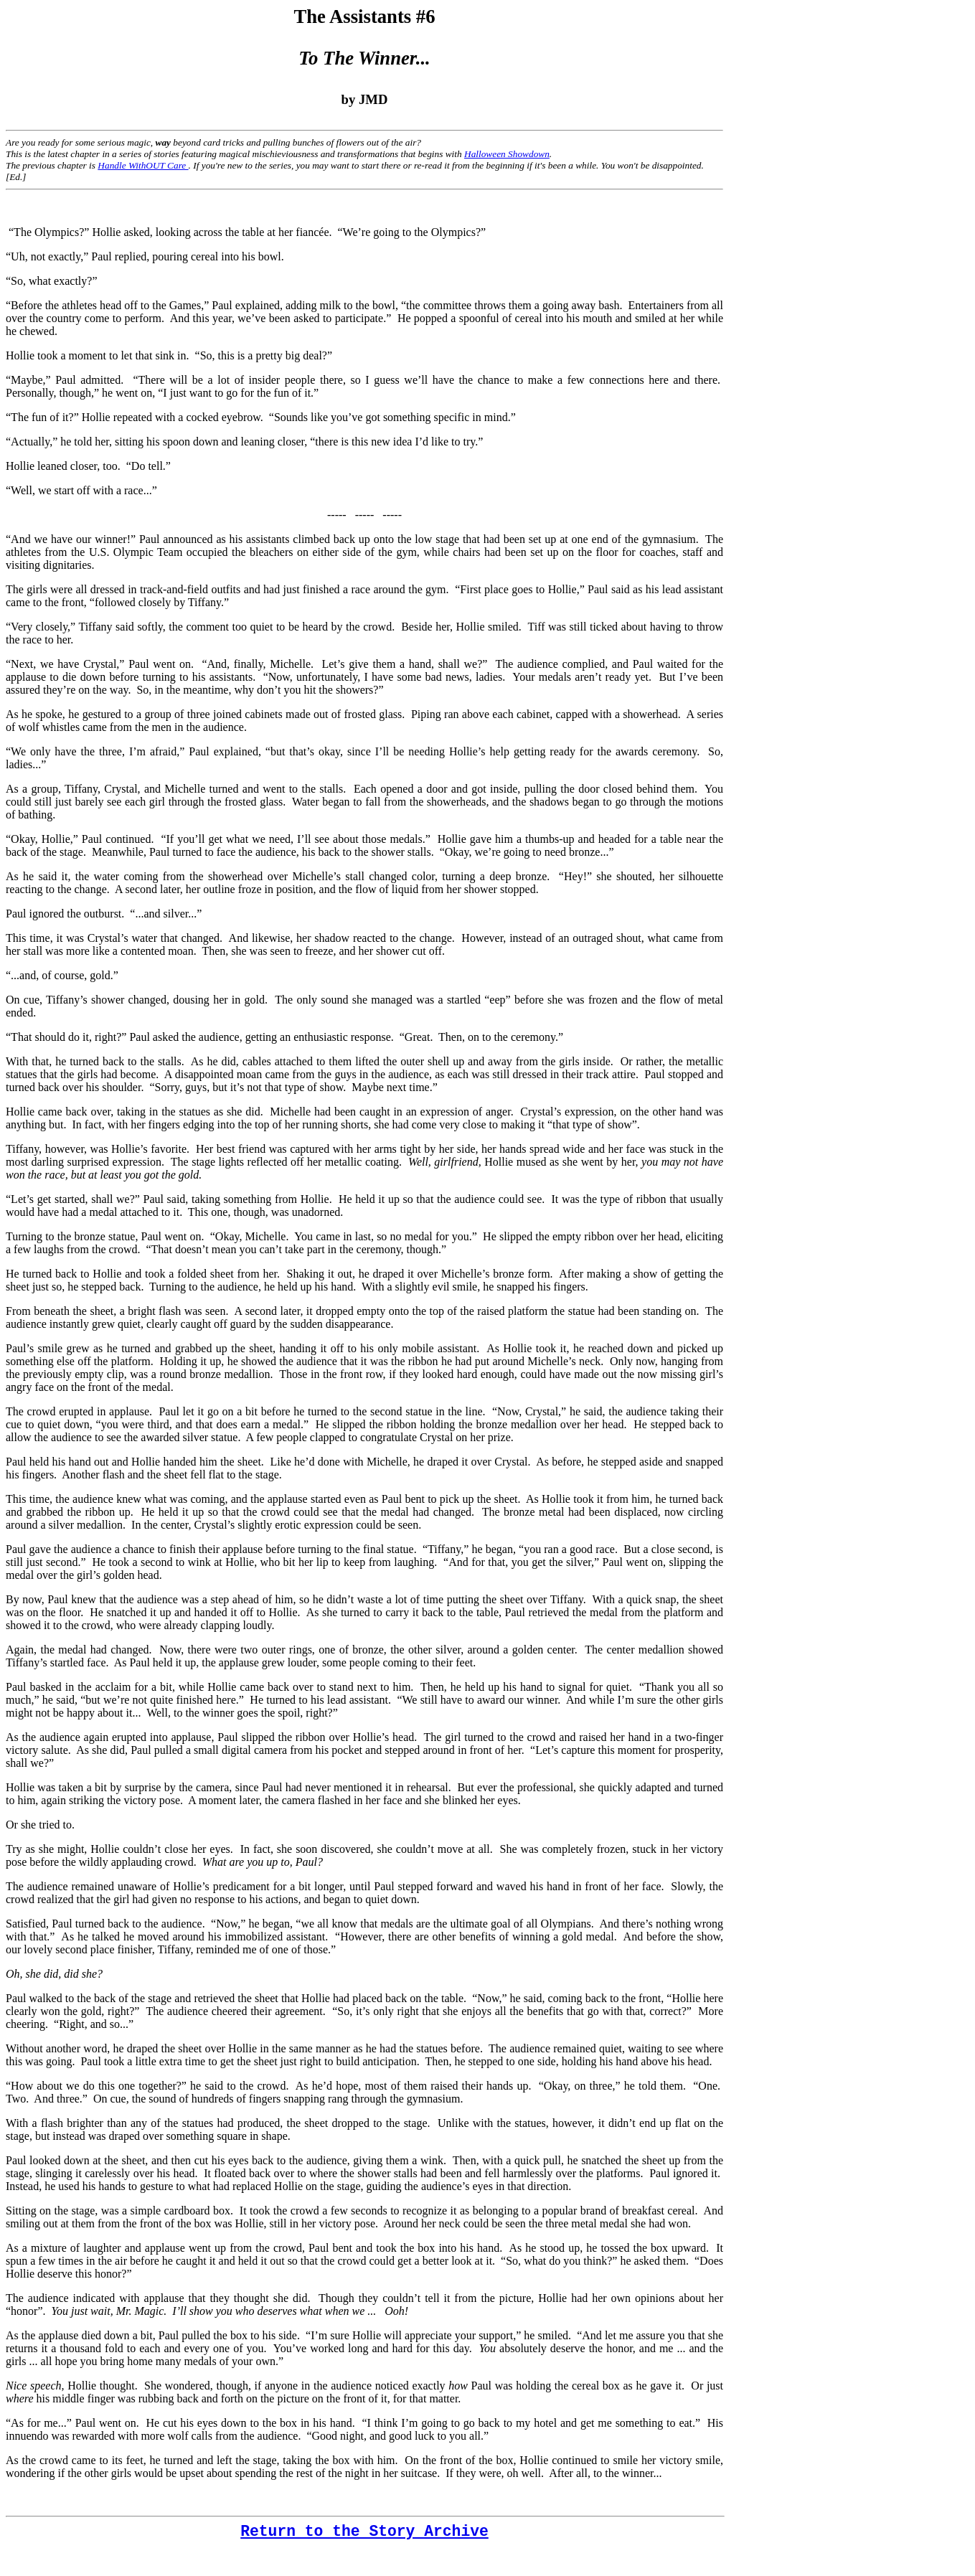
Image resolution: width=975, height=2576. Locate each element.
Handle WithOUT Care (143, 165)
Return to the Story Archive (364, 2531)
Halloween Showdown (507, 153)
